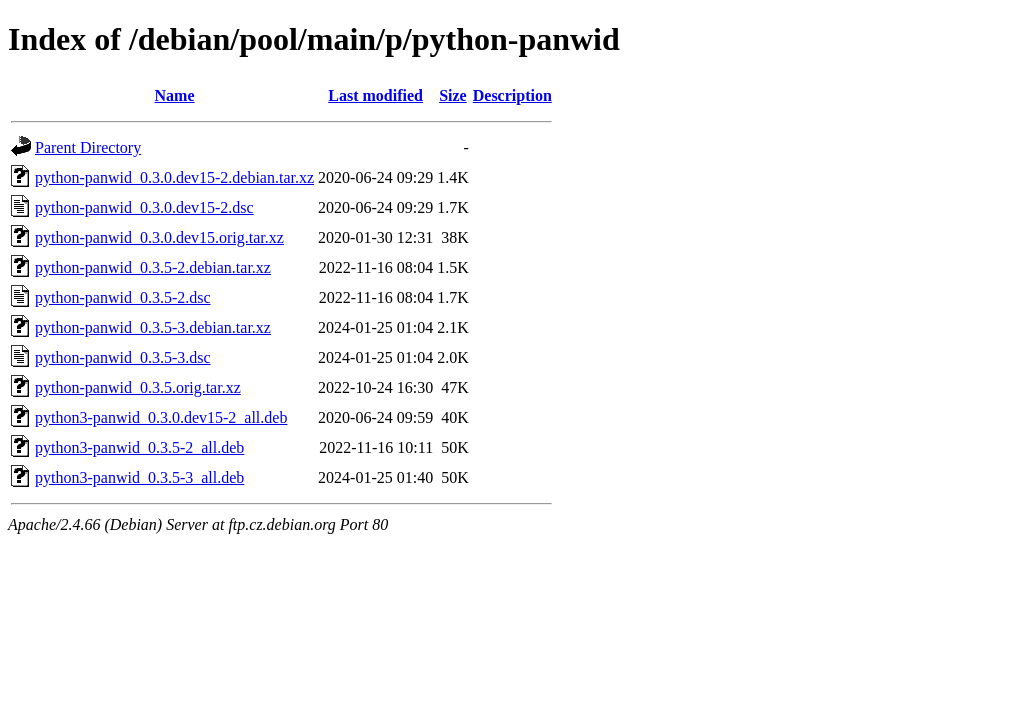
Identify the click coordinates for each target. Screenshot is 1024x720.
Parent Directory (88, 147)
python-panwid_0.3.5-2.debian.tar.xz (153, 267)
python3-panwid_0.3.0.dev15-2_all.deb (161, 417)
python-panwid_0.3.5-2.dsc (123, 297)
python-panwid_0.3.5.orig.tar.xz (138, 387)
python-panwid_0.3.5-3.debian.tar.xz (153, 327)
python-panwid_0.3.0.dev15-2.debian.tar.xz (174, 177)
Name (175, 95)
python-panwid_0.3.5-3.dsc (123, 357)
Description (512, 95)
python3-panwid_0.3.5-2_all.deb (139, 447)
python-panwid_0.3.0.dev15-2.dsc (144, 207)
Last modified (375, 95)
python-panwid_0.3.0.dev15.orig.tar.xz (159, 237)
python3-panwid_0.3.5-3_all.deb (139, 477)
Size (453, 95)
